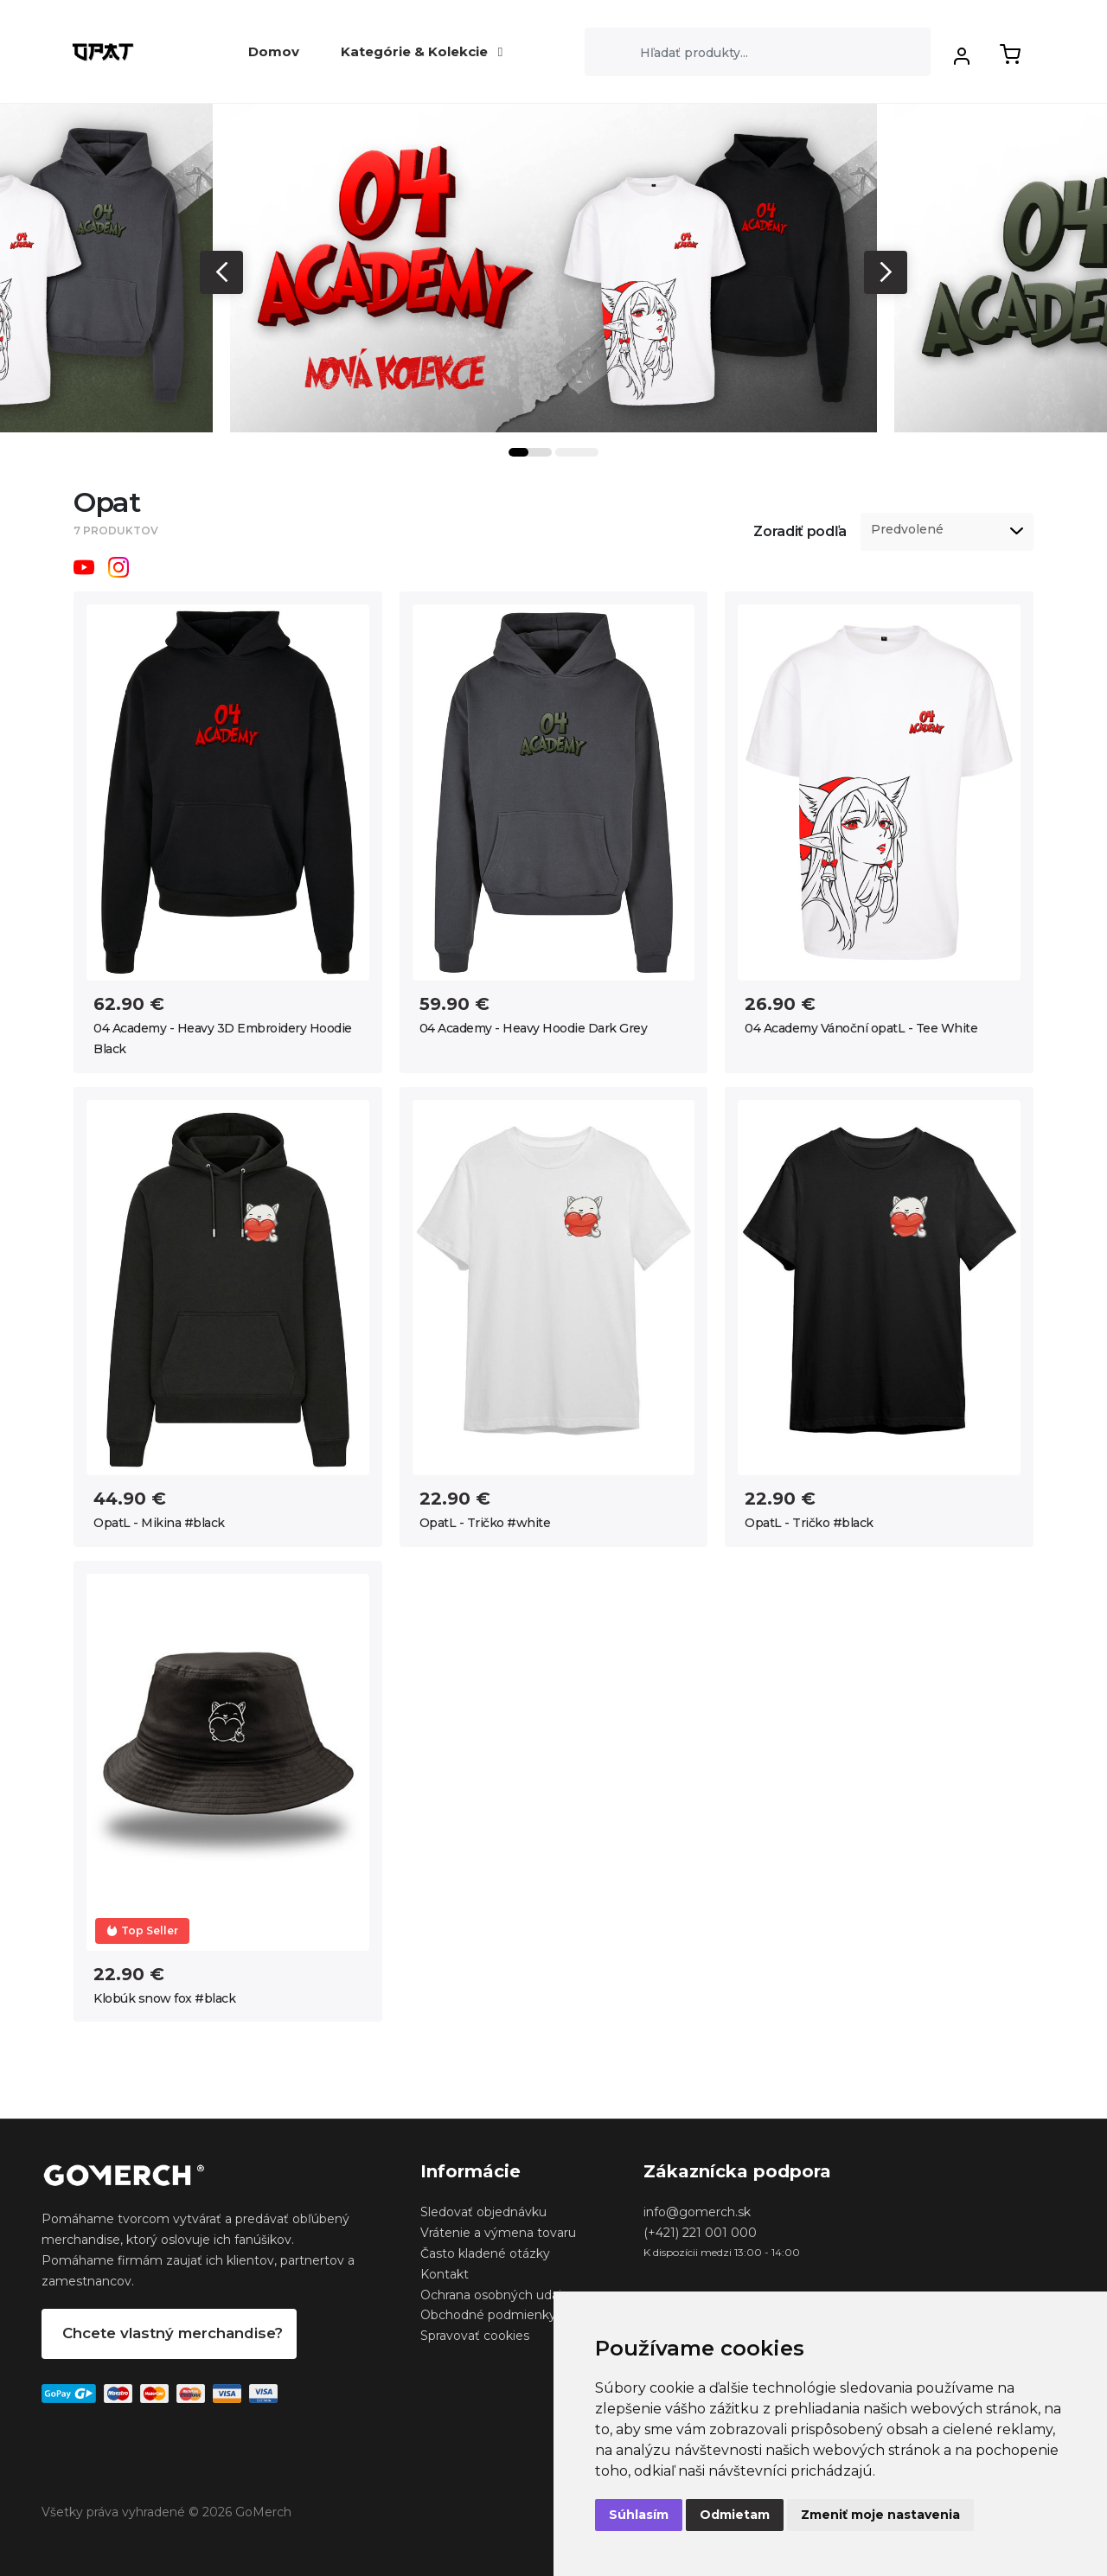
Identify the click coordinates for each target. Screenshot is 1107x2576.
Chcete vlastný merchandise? (172, 2333)
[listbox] (947, 532)
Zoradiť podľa (800, 531)
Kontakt (444, 2274)
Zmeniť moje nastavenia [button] (880, 2514)
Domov (273, 51)
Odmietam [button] (735, 2514)
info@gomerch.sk (697, 2212)
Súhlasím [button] (639, 2514)
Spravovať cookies (474, 2335)
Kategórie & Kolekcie (421, 51)
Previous (221, 272)
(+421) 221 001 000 (700, 2232)
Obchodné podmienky (488, 2315)
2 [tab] (576, 452)
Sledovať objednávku (483, 2212)
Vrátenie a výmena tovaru (498, 2232)
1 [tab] (530, 452)
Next (885, 272)
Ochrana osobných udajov (498, 2295)
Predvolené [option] (907, 529)
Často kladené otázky (485, 2253)
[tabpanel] (553, 268)
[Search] (758, 52)
